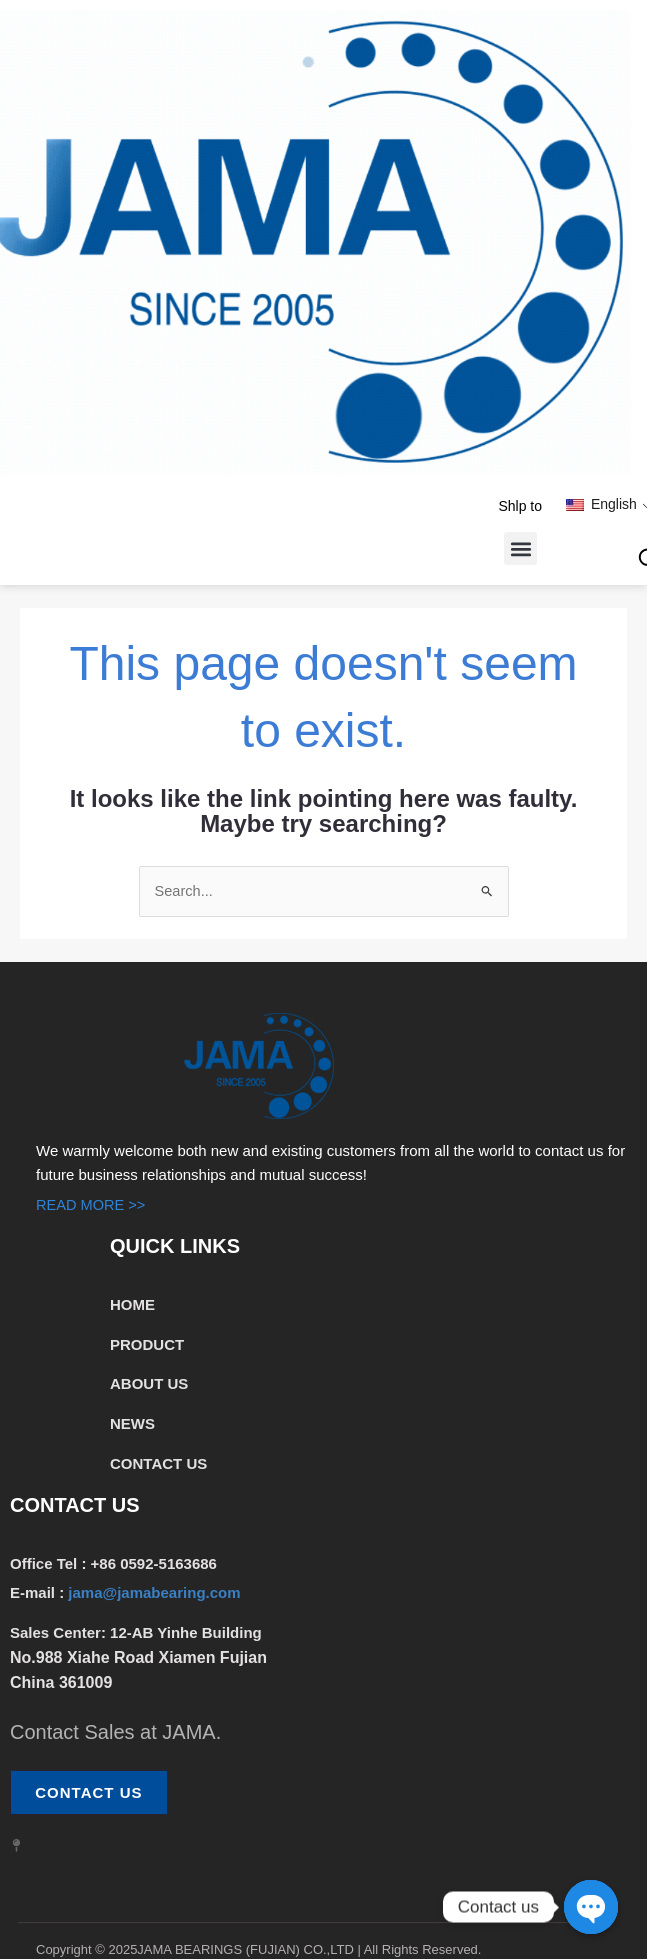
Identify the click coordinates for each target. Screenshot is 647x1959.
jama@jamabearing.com (156, 1593)
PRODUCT (147, 1344)
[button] (520, 548)
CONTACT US (158, 1463)
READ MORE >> (92, 1205)
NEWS (132, 1424)
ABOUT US (149, 1384)
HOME (132, 1304)
